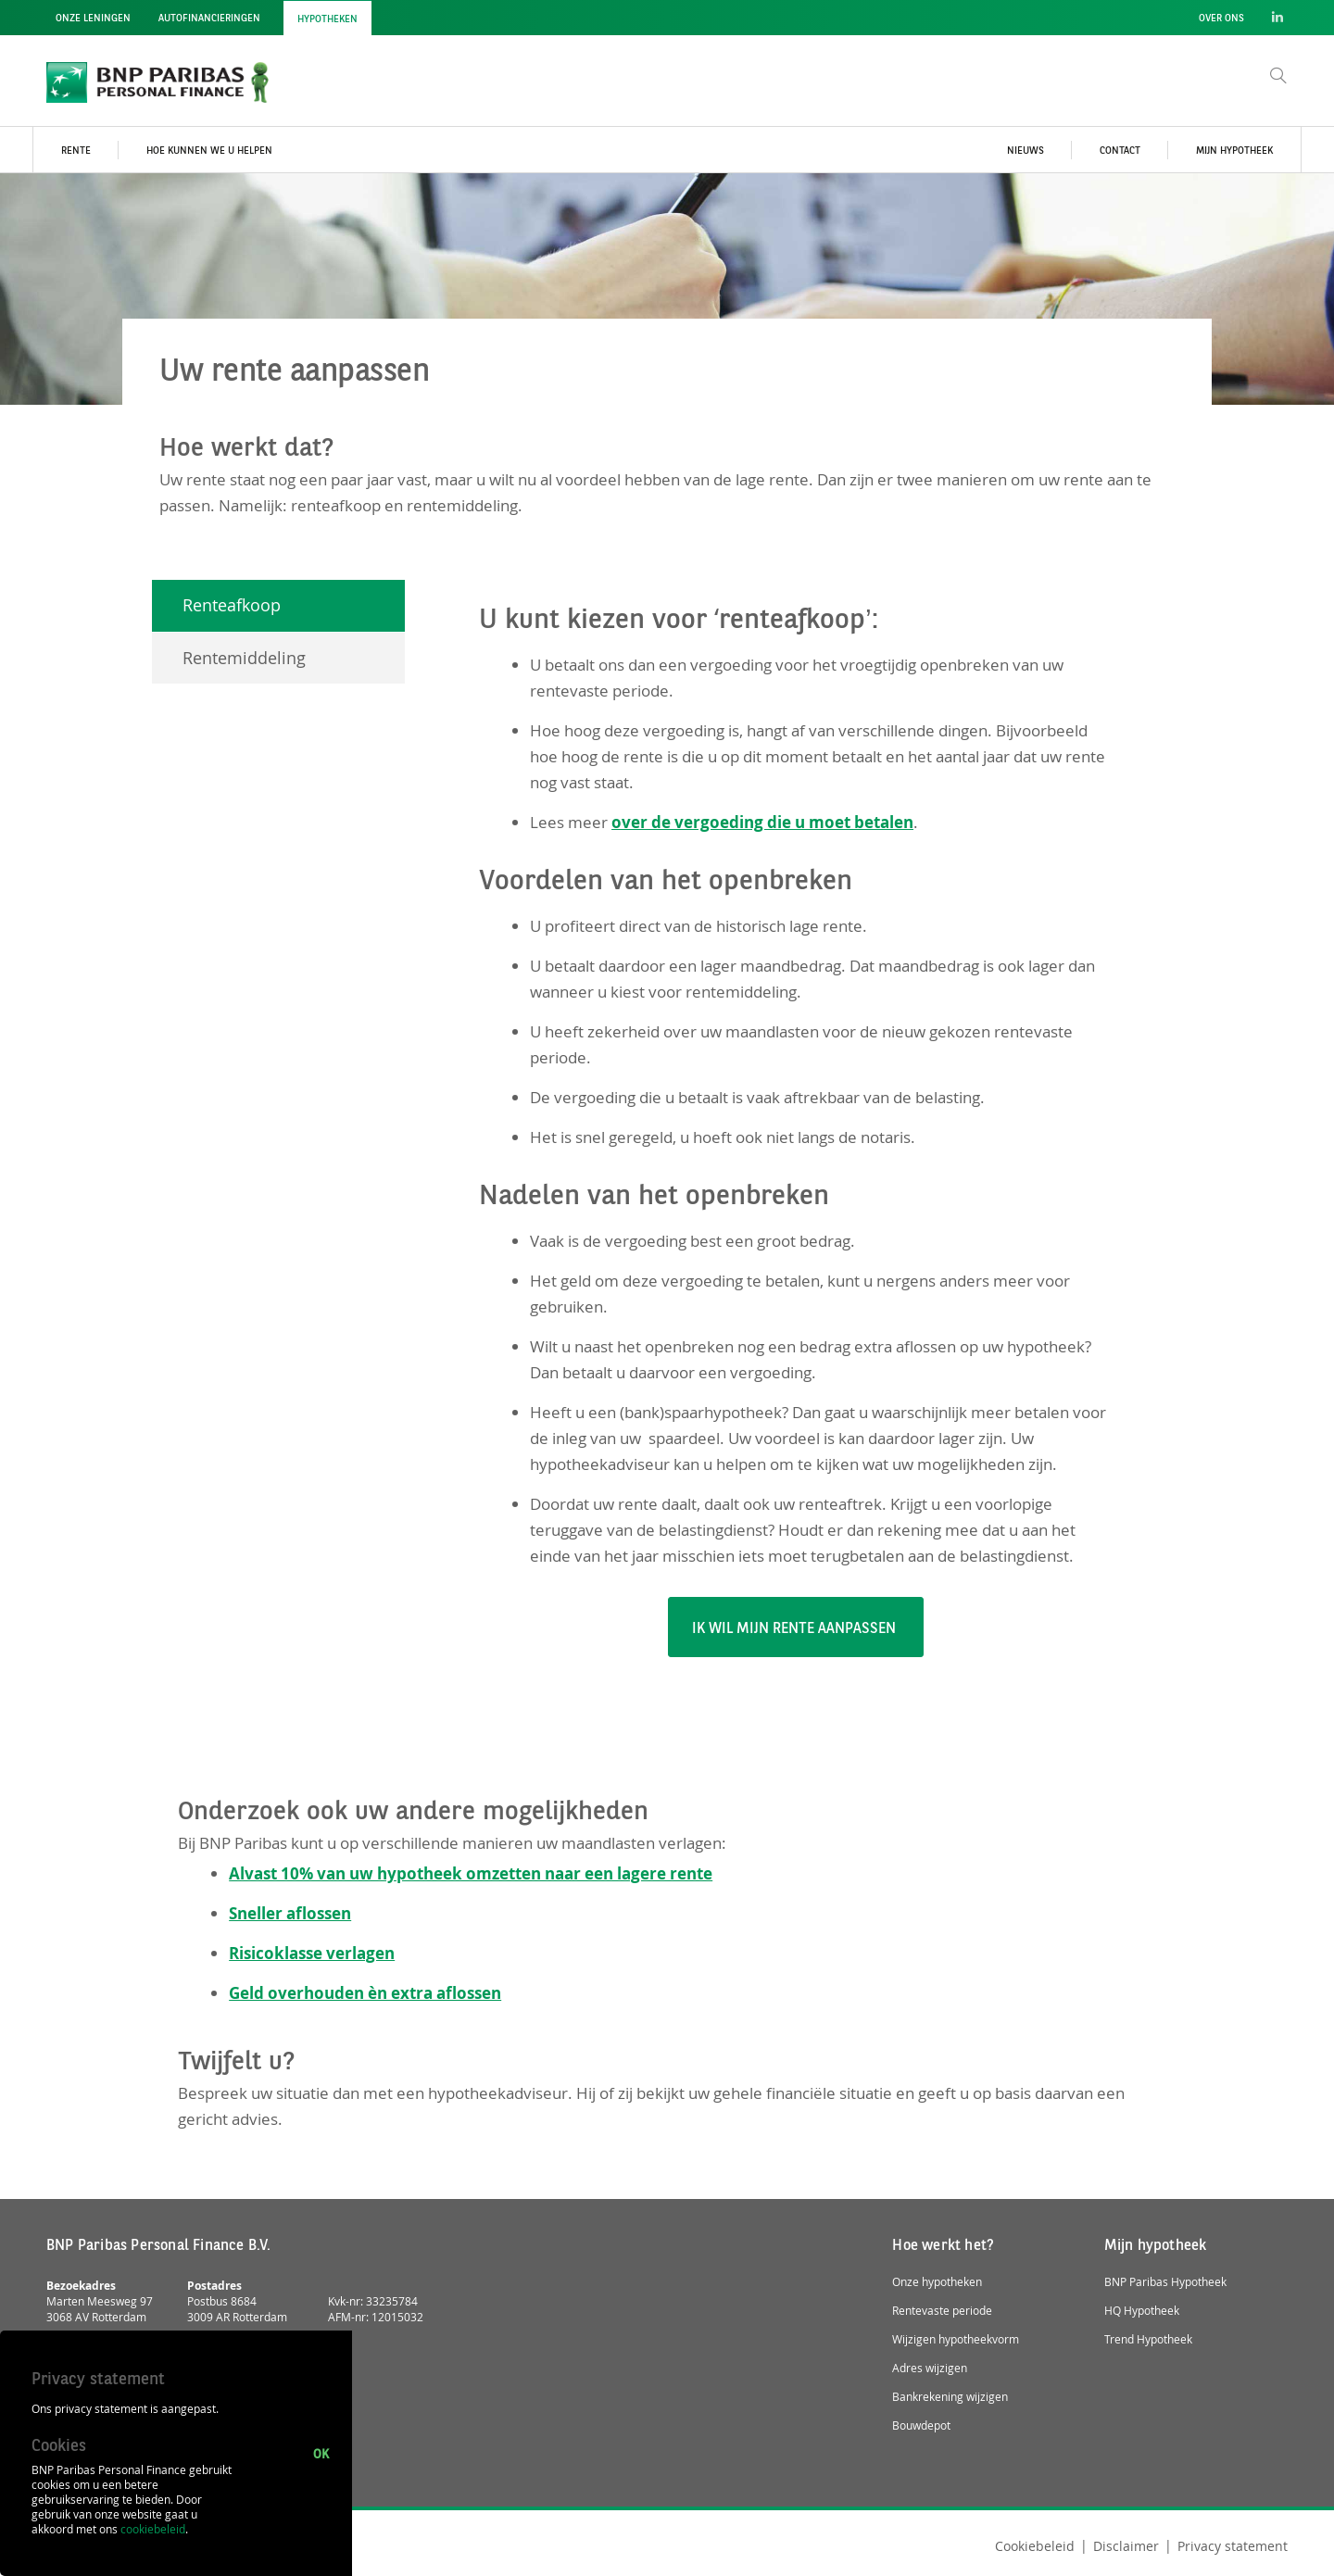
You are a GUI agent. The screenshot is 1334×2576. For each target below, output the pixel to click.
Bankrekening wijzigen (950, 2397)
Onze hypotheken (937, 2282)
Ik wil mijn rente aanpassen (796, 1629)
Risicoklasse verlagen (312, 1953)
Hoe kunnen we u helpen (209, 151)
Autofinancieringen (209, 19)
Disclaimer (1126, 2546)
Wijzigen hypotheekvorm (955, 2339)
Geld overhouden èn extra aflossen (365, 1993)
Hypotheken (327, 20)
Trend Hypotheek (1148, 2339)
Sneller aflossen (290, 1913)
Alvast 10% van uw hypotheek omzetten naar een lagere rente (470, 1873)
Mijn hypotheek (1234, 151)
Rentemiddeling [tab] (244, 658)
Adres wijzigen (929, 2368)
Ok (321, 2453)
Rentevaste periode (942, 2310)
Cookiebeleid (1035, 2546)
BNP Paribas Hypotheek (1165, 2282)
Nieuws (1025, 151)
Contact (1120, 151)
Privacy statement (1232, 2546)
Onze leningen (93, 19)
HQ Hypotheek (1141, 2310)
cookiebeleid (152, 2529)
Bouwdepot (921, 2425)
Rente (76, 151)
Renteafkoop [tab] (231, 605)
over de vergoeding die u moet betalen (762, 822)
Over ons (1221, 19)
